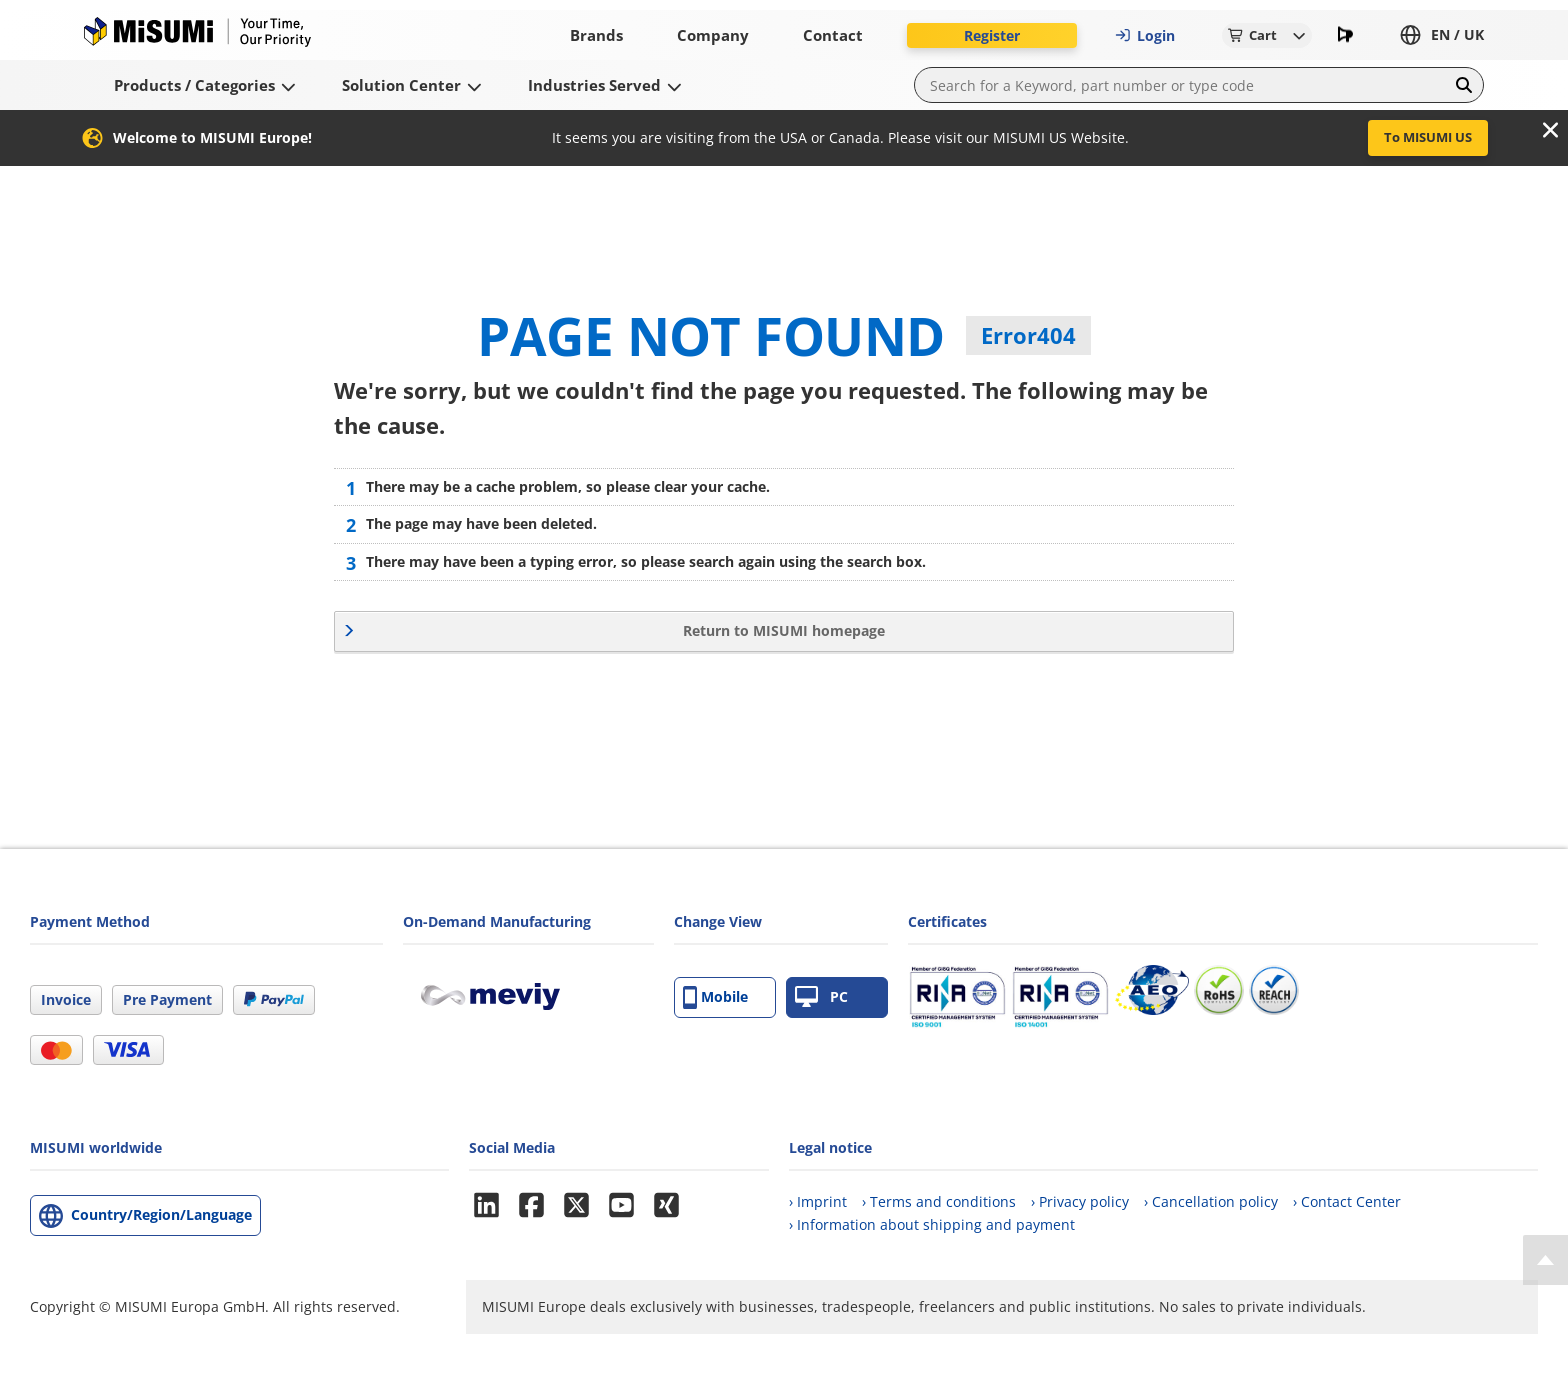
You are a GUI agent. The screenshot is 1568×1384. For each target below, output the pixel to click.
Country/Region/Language (161, 1214)
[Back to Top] (1545, 1260)
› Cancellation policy (1211, 1201)
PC (821, 997)
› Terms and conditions (939, 1201)
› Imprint (818, 1201)
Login (1145, 35)
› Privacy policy (1080, 1201)
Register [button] (992, 35)
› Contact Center (1347, 1201)
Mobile (715, 997)
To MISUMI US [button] (1428, 137)
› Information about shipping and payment (932, 1224)
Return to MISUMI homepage (784, 630)
